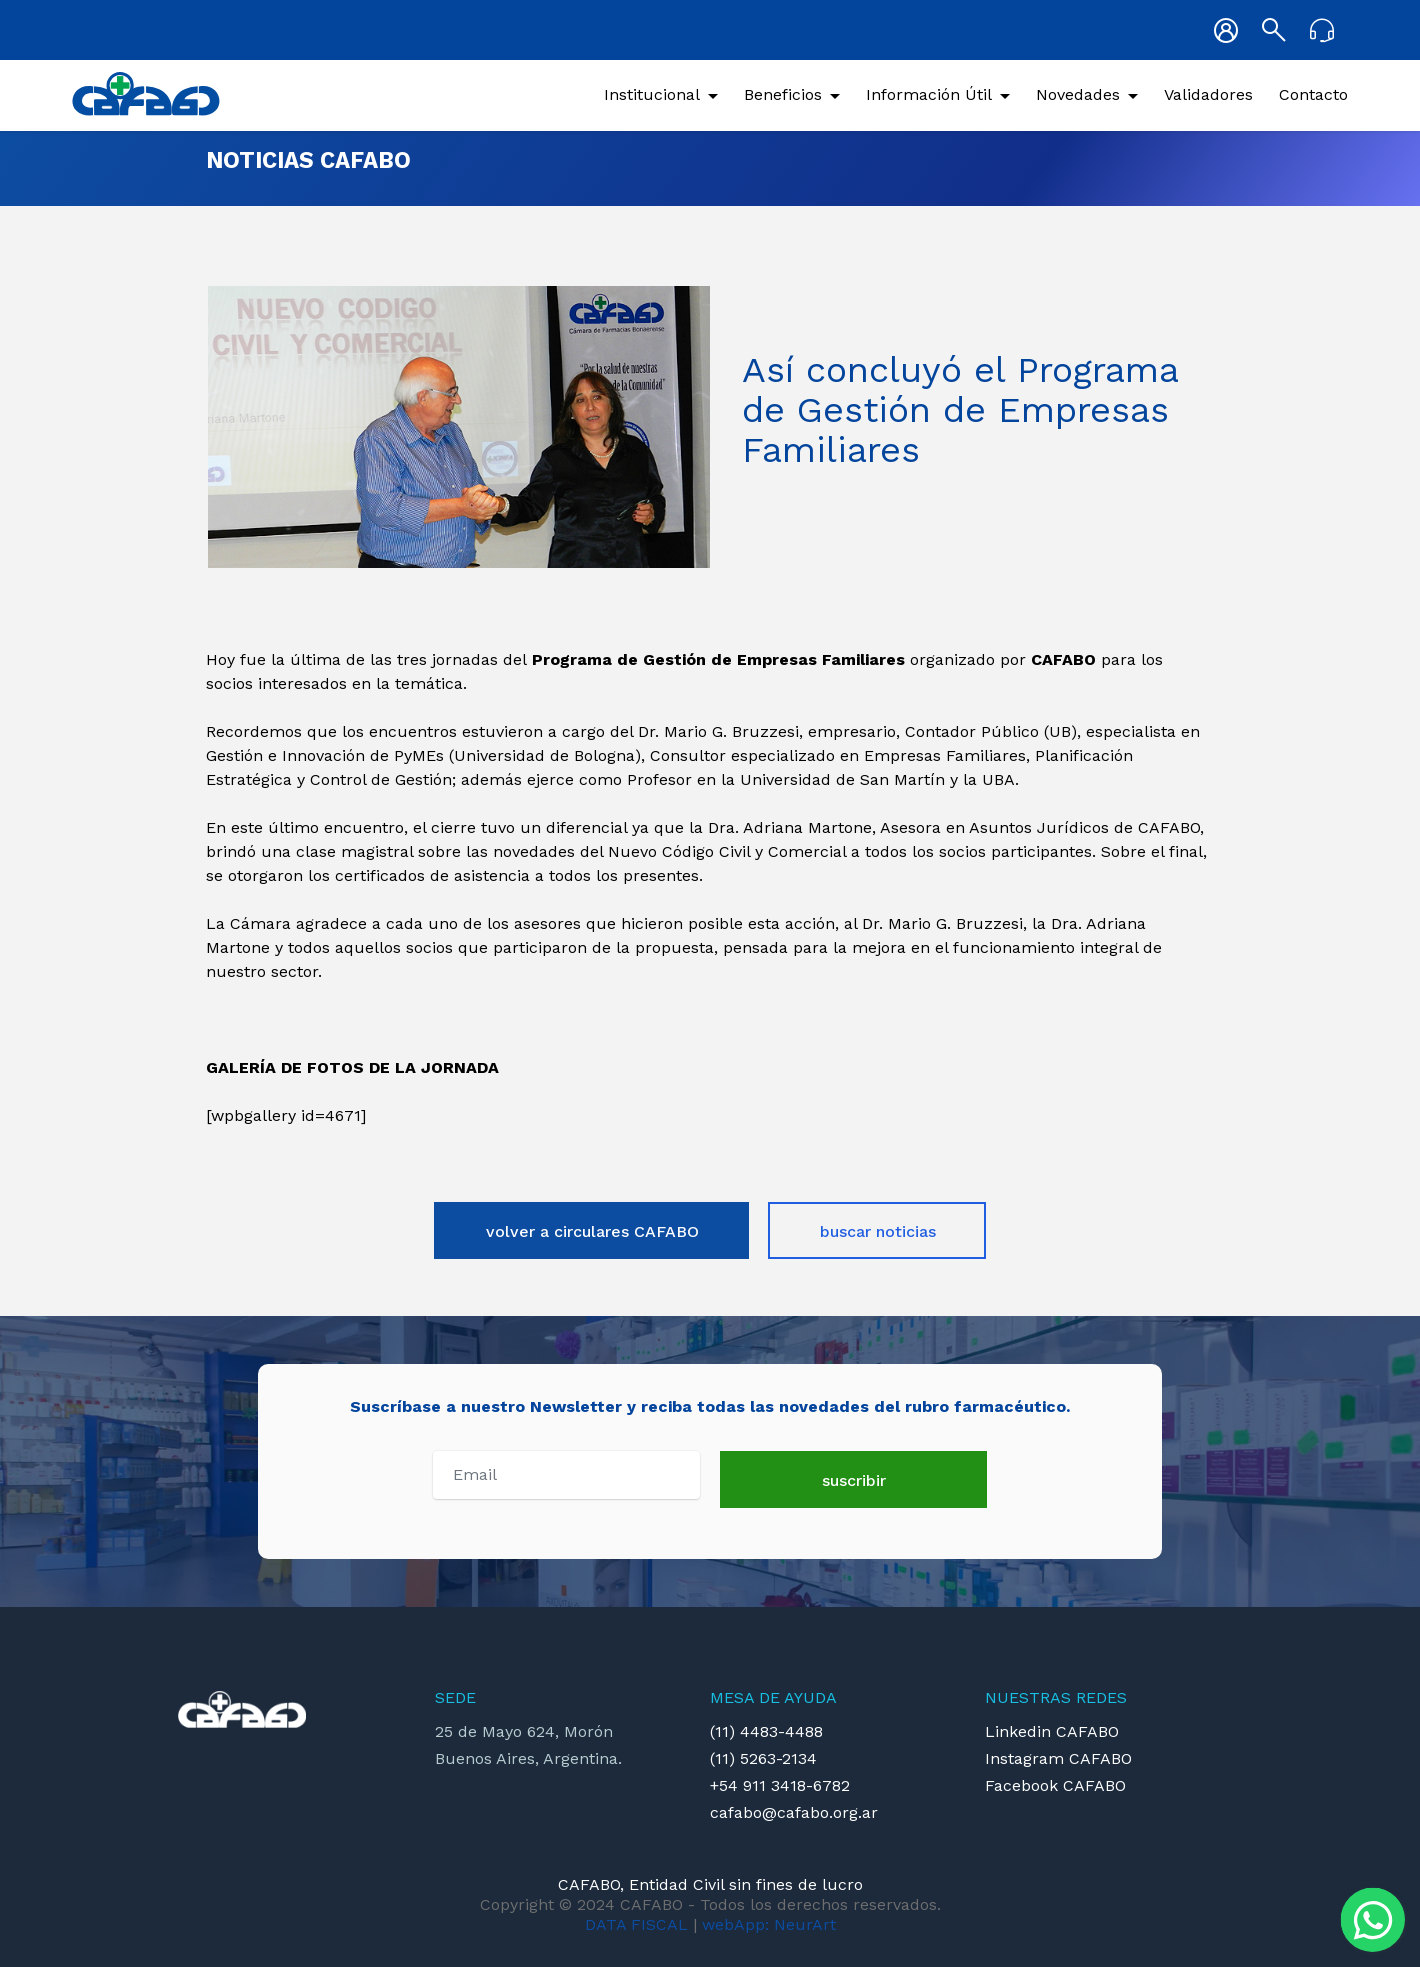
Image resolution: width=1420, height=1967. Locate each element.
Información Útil (929, 94)
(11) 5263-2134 (763, 1758)
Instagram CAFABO (1058, 1758)
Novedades (1078, 94)
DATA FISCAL (636, 1924)
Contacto (1313, 94)
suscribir (854, 1480)
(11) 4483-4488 (766, 1731)
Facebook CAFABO (1055, 1785)
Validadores (1208, 94)
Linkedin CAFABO (1052, 1731)
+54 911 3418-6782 (780, 1785)
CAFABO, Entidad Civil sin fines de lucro (710, 1884)
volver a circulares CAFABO (592, 1231)
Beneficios (783, 94)
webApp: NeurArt (769, 1924)
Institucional (652, 94)
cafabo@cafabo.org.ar (794, 1812)
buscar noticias (878, 1231)
